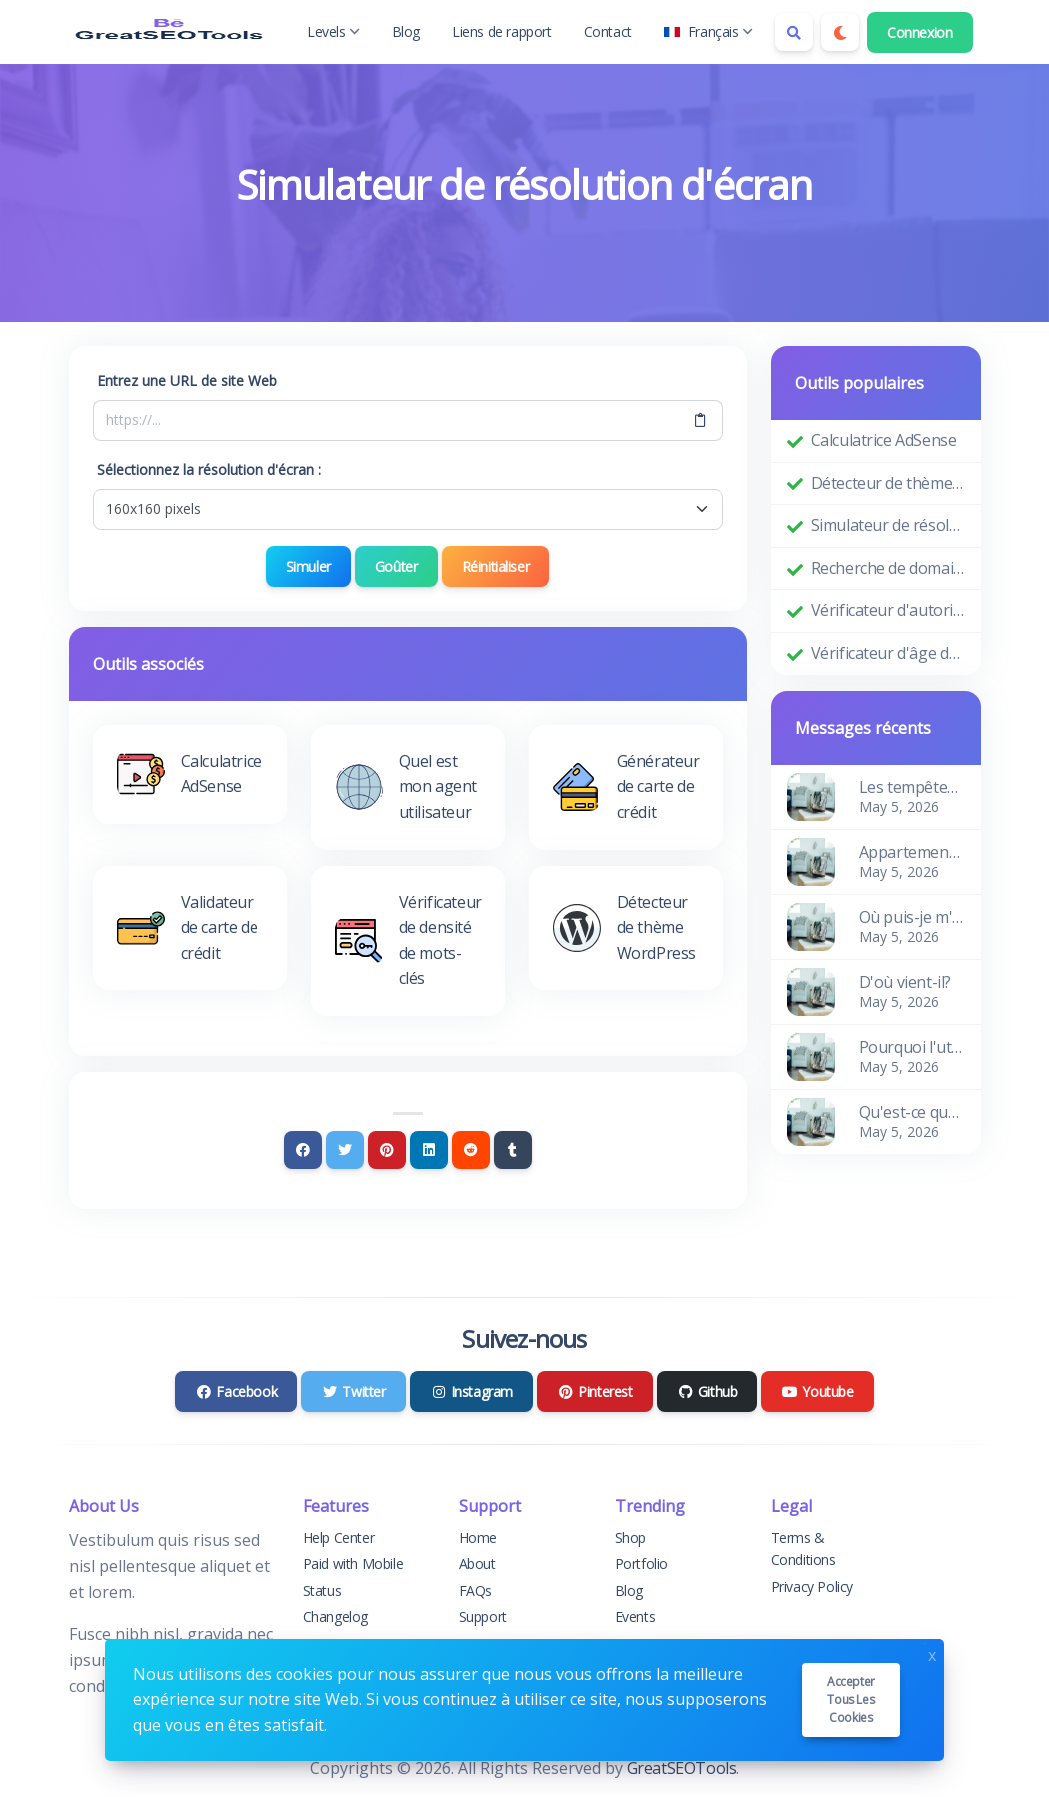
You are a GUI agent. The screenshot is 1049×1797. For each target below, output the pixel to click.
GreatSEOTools (682, 1768)
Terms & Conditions (803, 1548)
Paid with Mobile (353, 1563)
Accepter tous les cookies (851, 1699)
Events (635, 1616)
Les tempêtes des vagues (912, 787)
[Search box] (794, 32)
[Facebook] (303, 1150)
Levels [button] (333, 31)
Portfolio (641, 1563)
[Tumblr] (513, 1150)
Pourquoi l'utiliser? (912, 1047)
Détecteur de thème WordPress (888, 483)
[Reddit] (471, 1150)
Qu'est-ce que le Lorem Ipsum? (912, 1112)
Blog (406, 31)
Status (322, 1590)
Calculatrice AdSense (884, 440)
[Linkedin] (429, 1150)
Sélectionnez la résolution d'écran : (209, 469)
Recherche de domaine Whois (888, 568)
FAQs (475, 1590)
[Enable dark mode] (840, 32)
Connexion (919, 32)
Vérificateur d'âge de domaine (888, 653)
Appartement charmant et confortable (912, 852)
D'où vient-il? (905, 982)
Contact (608, 31)
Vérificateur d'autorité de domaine (888, 610)
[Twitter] (345, 1150)
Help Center (339, 1537)
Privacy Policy (812, 1586)
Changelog (335, 1616)
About (477, 1563)
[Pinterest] (387, 1150)
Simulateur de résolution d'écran (888, 525)
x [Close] (932, 1653)
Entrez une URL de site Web (187, 380)
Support (483, 1616)
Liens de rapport (502, 31)
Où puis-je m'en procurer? (912, 917)
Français (708, 31)
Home (478, 1537)
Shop (630, 1537)
